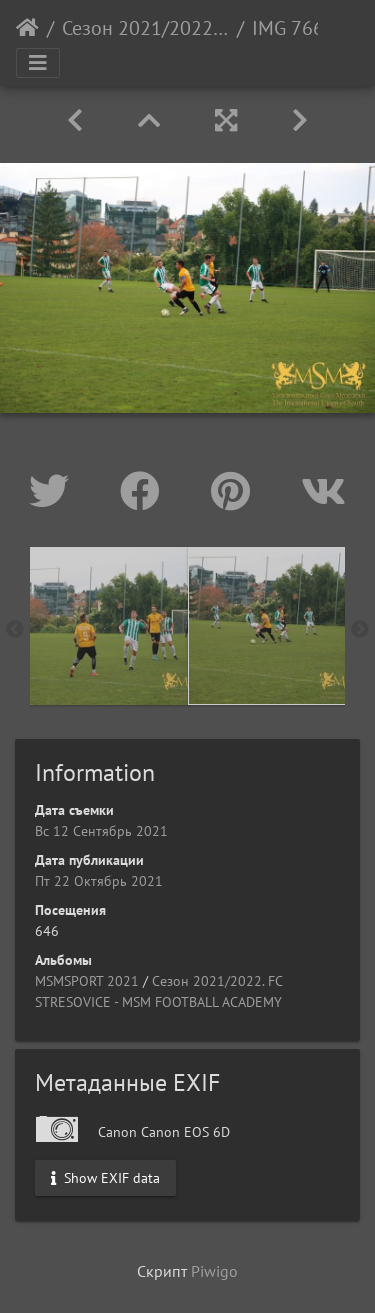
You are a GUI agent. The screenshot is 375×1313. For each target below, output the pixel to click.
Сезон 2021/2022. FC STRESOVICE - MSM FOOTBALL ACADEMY (145, 28)
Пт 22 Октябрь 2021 (99, 881)
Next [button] (360, 630)
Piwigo (214, 1271)
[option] (109, 626)
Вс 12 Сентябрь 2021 (101, 831)
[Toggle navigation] (38, 63)
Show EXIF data (105, 1177)
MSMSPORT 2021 (87, 981)
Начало (27, 28)
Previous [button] (15, 630)
